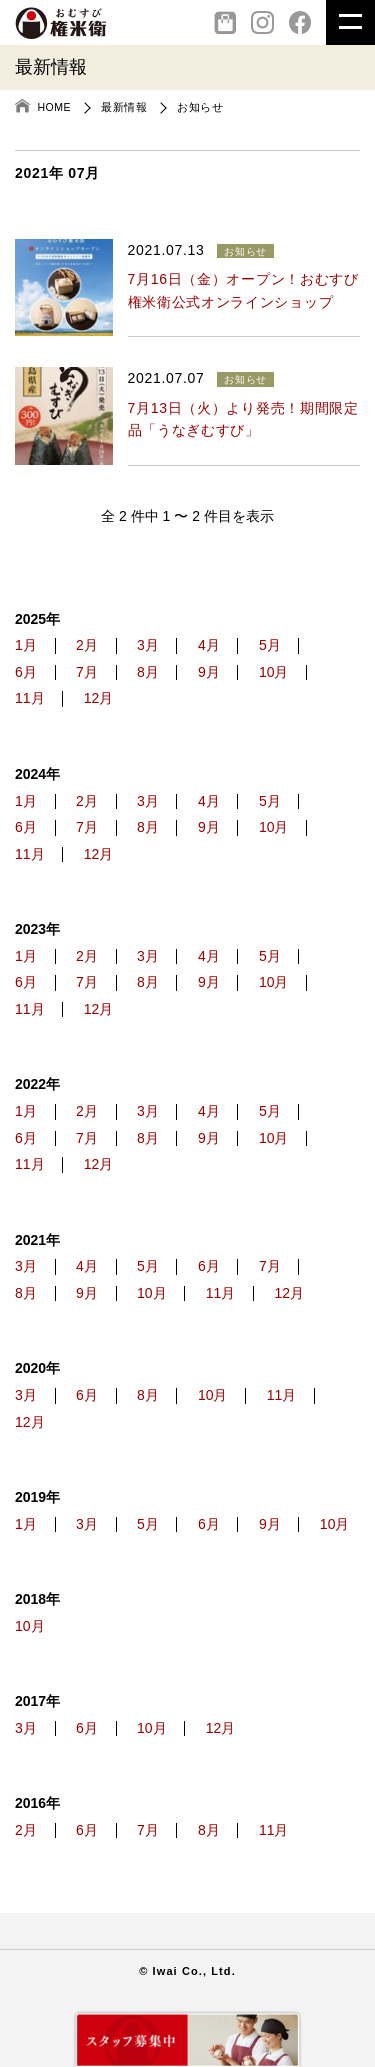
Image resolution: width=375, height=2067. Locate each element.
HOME (55, 107)
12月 (99, 698)
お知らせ (200, 107)
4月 (209, 645)
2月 (87, 645)
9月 (209, 672)
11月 (30, 698)
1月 (26, 645)
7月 (87, 672)
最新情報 (124, 107)
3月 (148, 645)
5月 (270, 645)
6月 (26, 672)
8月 (148, 672)
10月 (274, 672)
